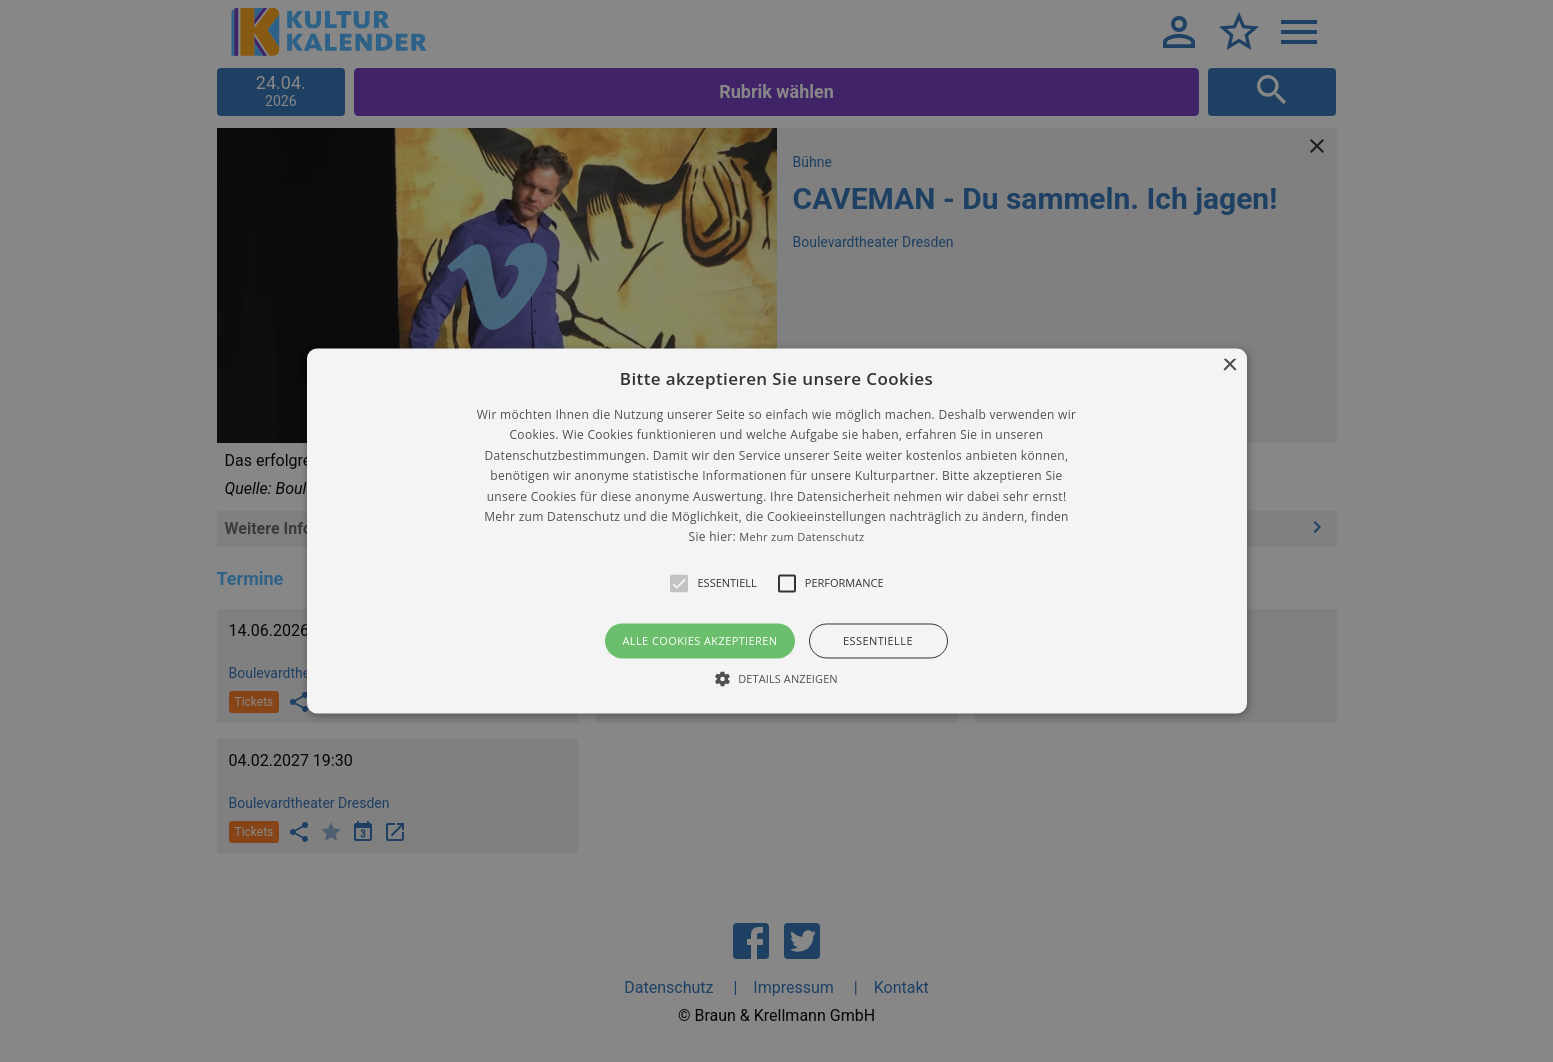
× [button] (1229, 365)
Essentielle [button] (878, 640)
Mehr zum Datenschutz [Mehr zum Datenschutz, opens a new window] (801, 537)
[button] (777, 530)
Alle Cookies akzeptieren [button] (699, 640)
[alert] (776, 531)
